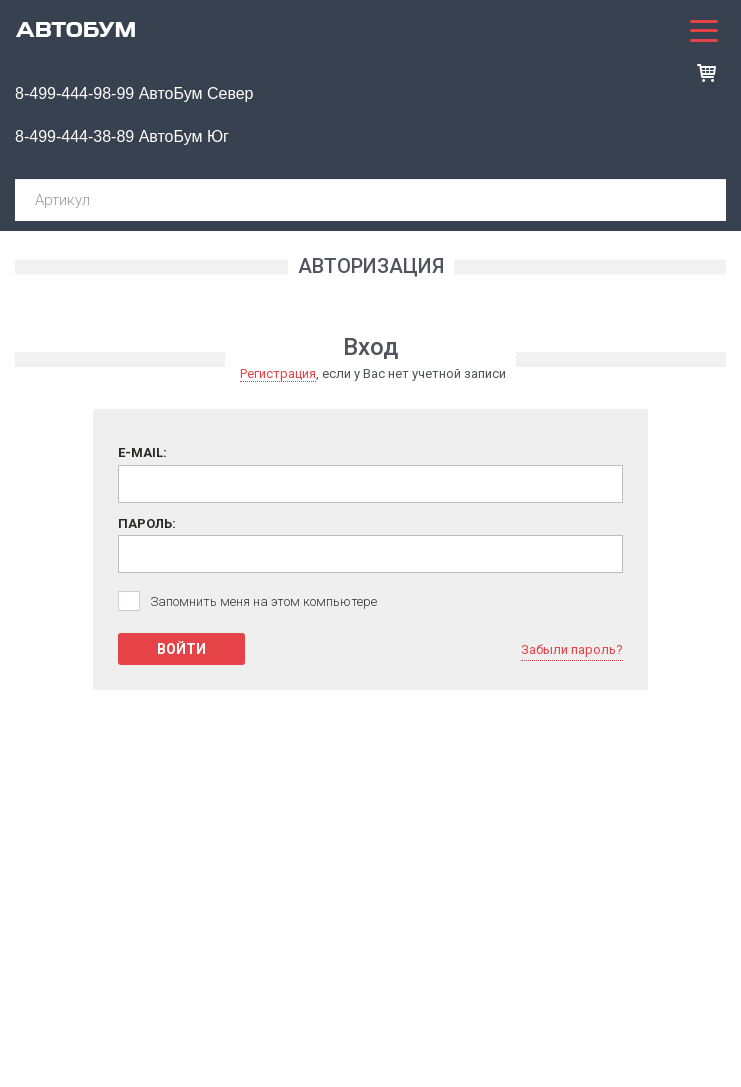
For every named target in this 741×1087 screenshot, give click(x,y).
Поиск (703, 200)
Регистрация (278, 373)
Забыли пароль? (572, 649)
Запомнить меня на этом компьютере (263, 601)
